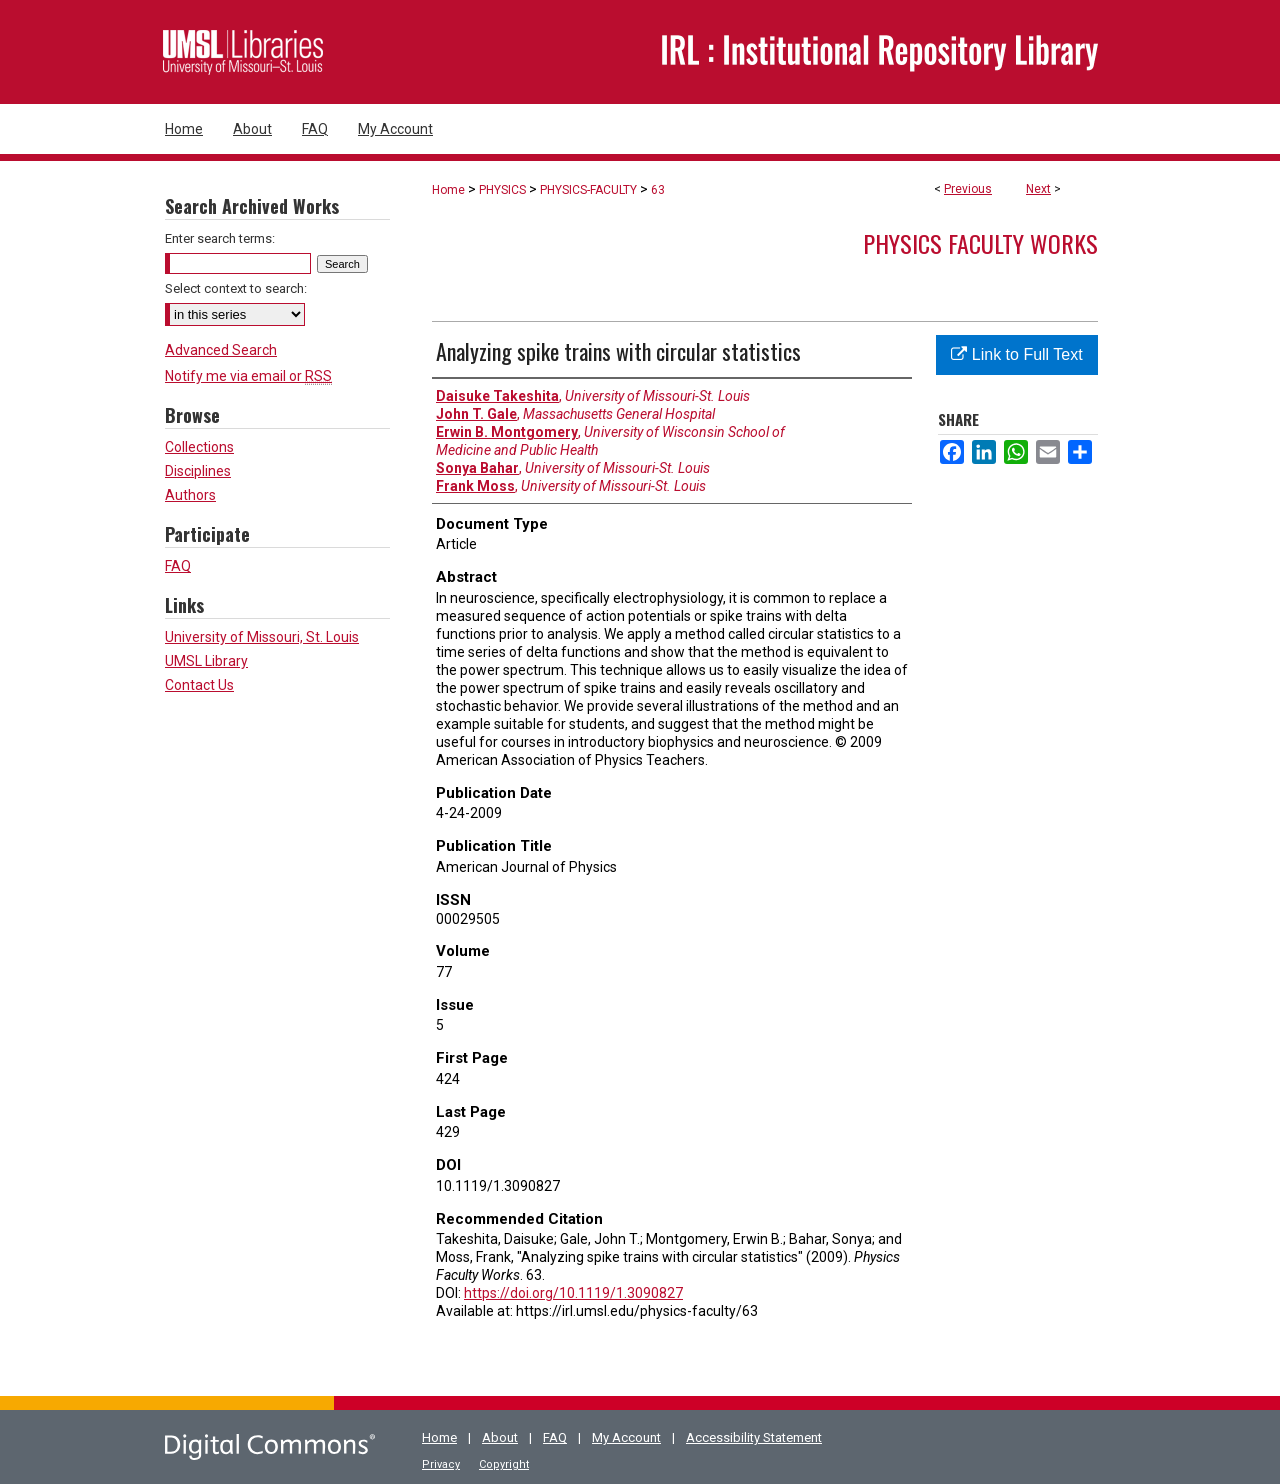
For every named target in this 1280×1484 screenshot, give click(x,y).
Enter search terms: (220, 238)
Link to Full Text (1016, 354)
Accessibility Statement (754, 1437)
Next (1038, 189)
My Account (626, 1437)
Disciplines (198, 471)
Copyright (504, 1464)
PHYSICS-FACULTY (588, 190)
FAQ (178, 566)
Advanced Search (221, 350)
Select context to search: (236, 288)
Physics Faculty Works (980, 243)
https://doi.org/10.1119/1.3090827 (573, 1293)
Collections (199, 447)
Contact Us (199, 685)
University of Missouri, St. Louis (262, 637)
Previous (968, 189)
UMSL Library (206, 661)
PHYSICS (502, 190)
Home (448, 190)
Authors (190, 495)
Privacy (441, 1464)
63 (658, 190)
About (500, 1437)
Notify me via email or (248, 376)
